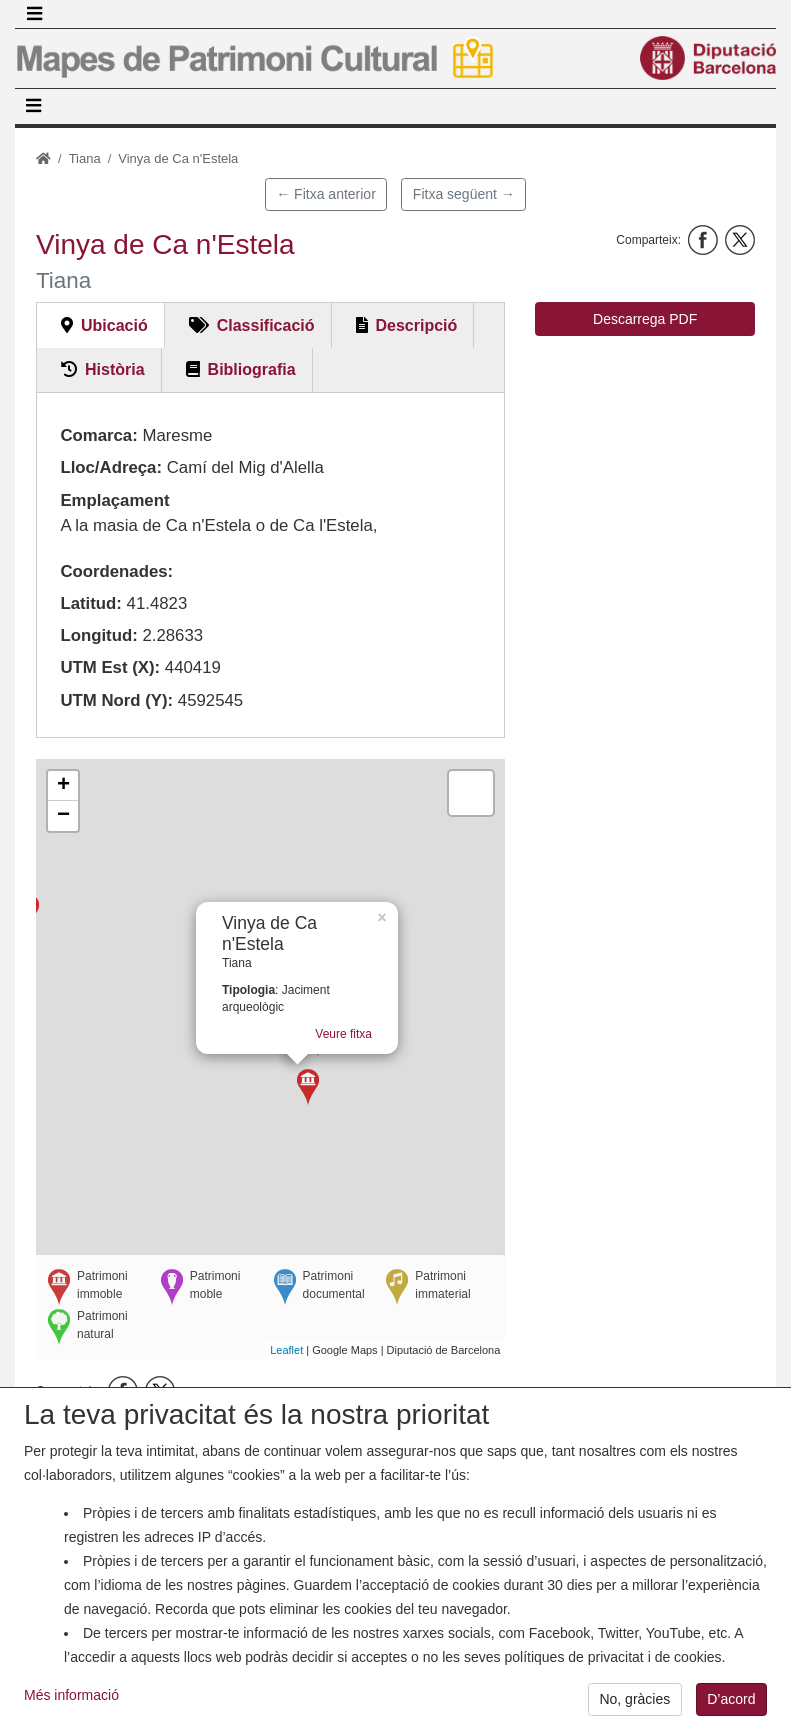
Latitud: (91, 603)
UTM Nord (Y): (116, 700)
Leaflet (286, 1350)
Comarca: (98, 435)
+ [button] (63, 786)
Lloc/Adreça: (111, 467)
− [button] (63, 816)
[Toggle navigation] (34, 14)
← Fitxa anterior (326, 194)
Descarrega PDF (645, 319)
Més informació (71, 1705)
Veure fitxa (372, 1043)
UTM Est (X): (110, 667)
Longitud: (98, 635)
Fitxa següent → (464, 194)
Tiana (85, 158)
